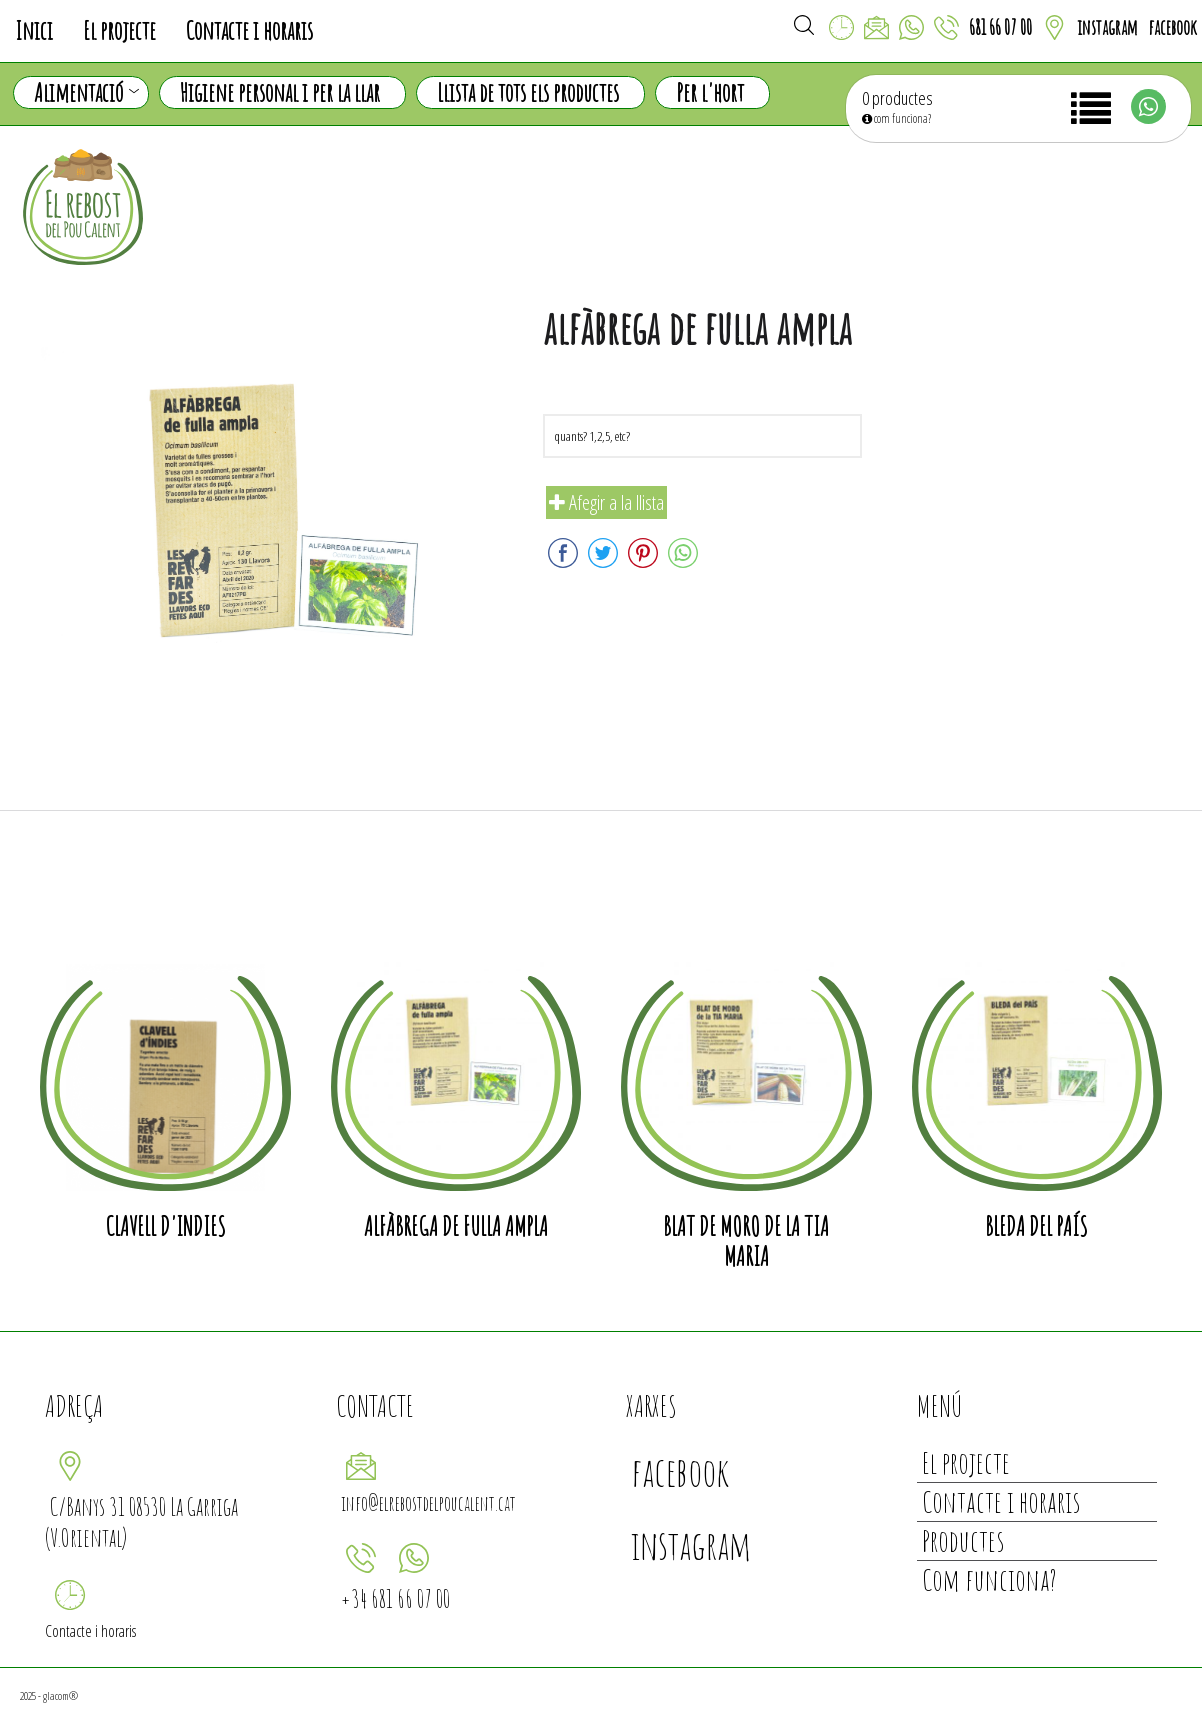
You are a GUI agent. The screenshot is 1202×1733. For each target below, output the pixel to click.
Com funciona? (989, 1579)
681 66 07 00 (1000, 27)
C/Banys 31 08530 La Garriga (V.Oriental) (141, 1522)
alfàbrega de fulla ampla (456, 1226)
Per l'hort (710, 92)
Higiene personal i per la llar (280, 92)
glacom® (60, 1695)
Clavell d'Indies (165, 1226)
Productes (963, 1540)
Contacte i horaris (249, 30)
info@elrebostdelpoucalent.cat (428, 1503)
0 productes (897, 98)
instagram (1107, 27)
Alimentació (86, 93)
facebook (1172, 27)
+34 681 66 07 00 (395, 1598)
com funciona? (896, 118)
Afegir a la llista (606, 502)
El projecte (119, 30)
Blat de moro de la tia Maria (746, 1241)
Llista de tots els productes (528, 92)
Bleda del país (1036, 1226)
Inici (34, 30)
